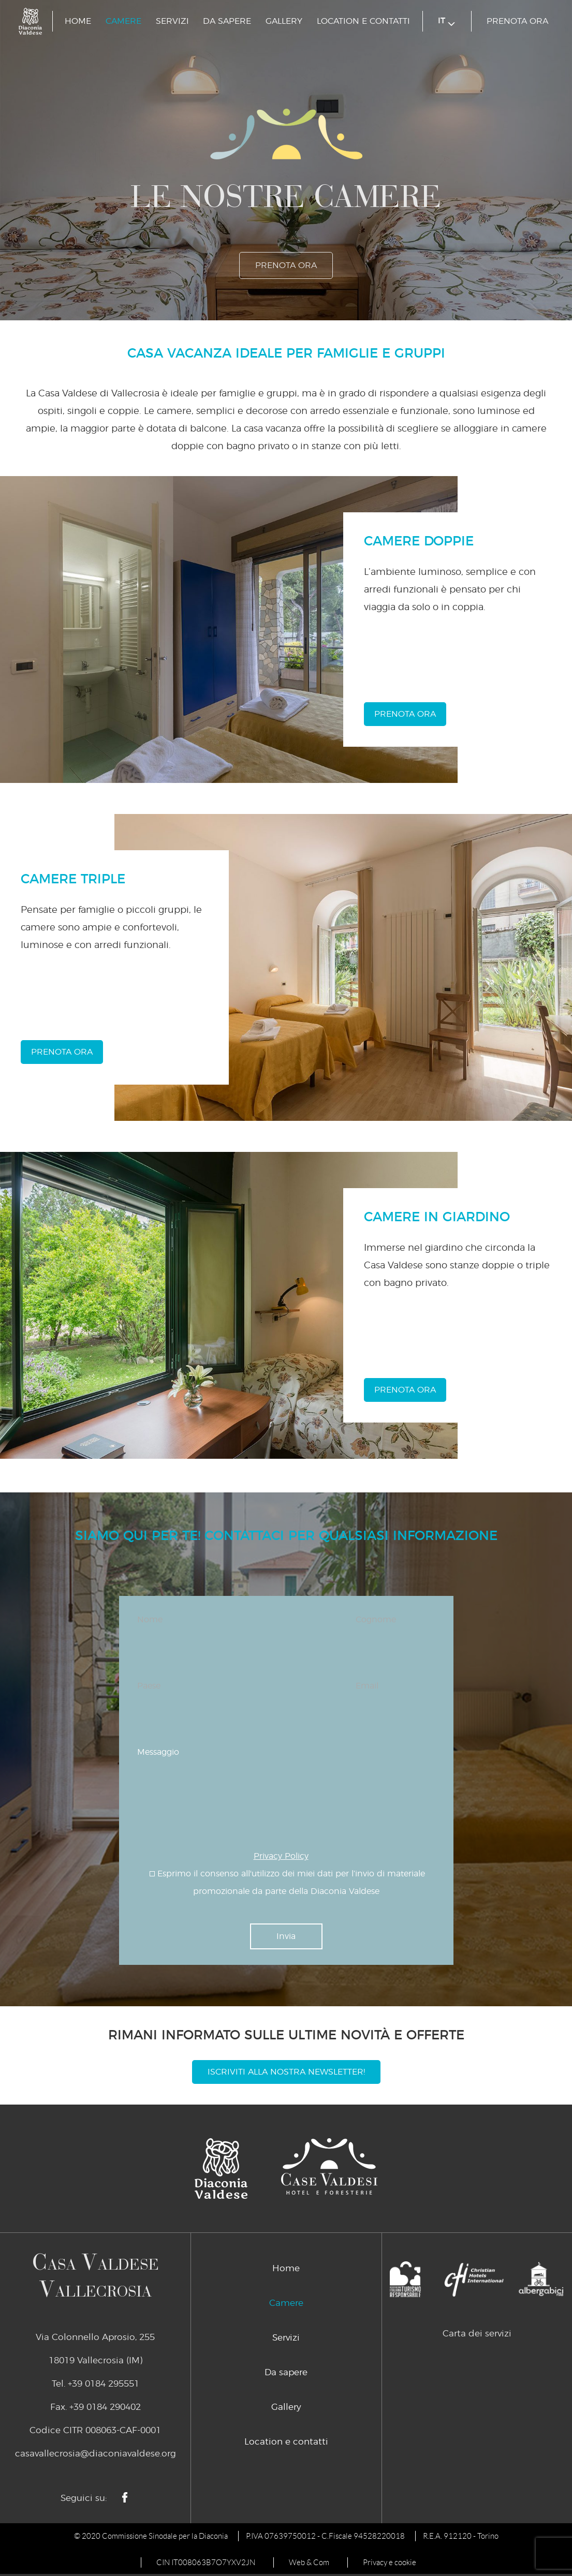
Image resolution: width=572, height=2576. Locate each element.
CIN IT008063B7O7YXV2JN (205, 2562)
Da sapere (227, 21)
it (446, 21)
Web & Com (309, 2562)
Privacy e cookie (389, 2562)
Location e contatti (363, 21)
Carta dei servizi (477, 2333)
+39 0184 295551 (103, 2383)
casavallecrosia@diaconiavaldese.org (95, 2453)
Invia (286, 1936)
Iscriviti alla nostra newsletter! (286, 2072)
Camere (123, 21)
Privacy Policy (281, 1856)
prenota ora (517, 21)
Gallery (284, 21)
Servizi (172, 21)
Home (78, 21)
